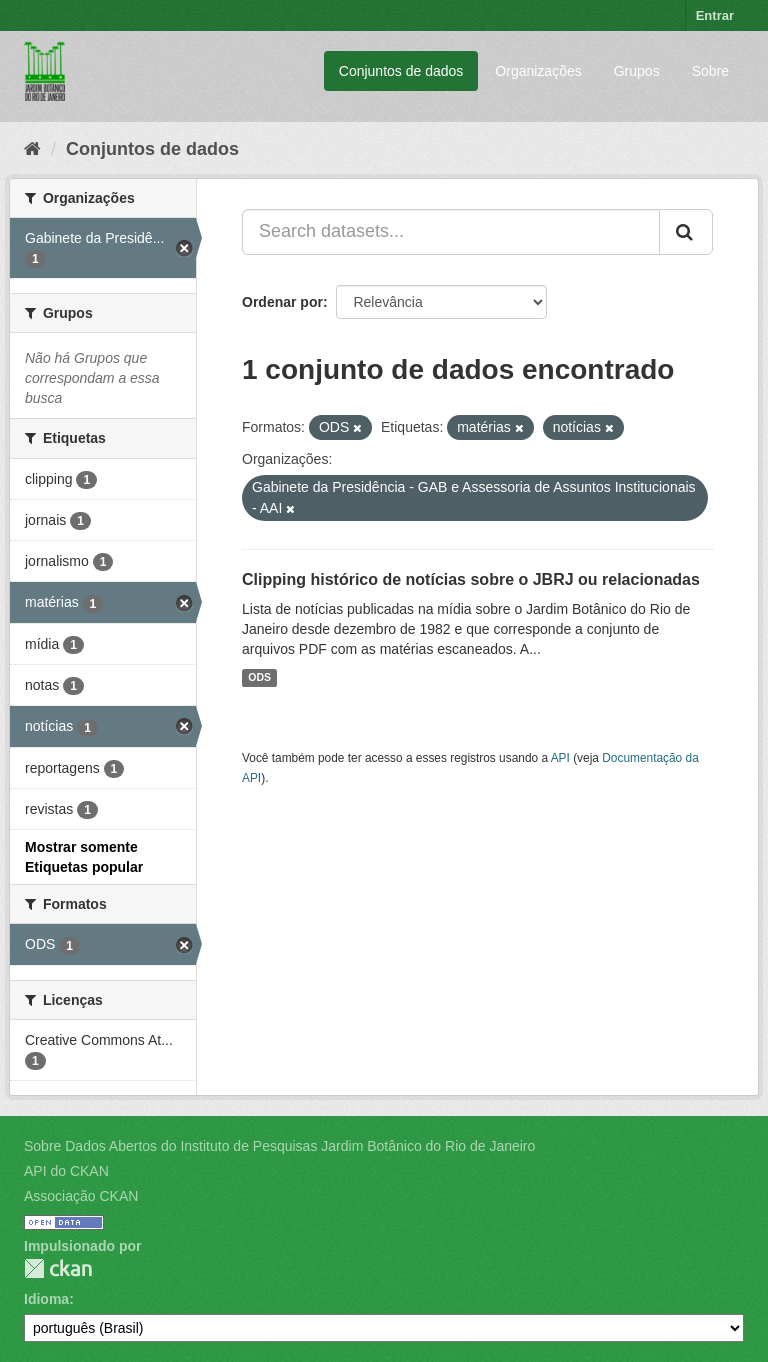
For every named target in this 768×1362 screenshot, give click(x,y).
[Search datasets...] (451, 232)
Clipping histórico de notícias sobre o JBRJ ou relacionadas (471, 579)
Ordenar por (282, 302)
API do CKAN (66, 1171)
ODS (259, 678)
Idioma (46, 1299)
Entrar (715, 15)
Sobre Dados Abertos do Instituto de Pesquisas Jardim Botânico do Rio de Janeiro (279, 1146)
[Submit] (686, 232)
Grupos (637, 71)
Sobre (710, 71)
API (560, 758)
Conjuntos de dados (401, 71)
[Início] (32, 149)
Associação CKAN (81, 1196)
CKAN (58, 1268)
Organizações (538, 71)
